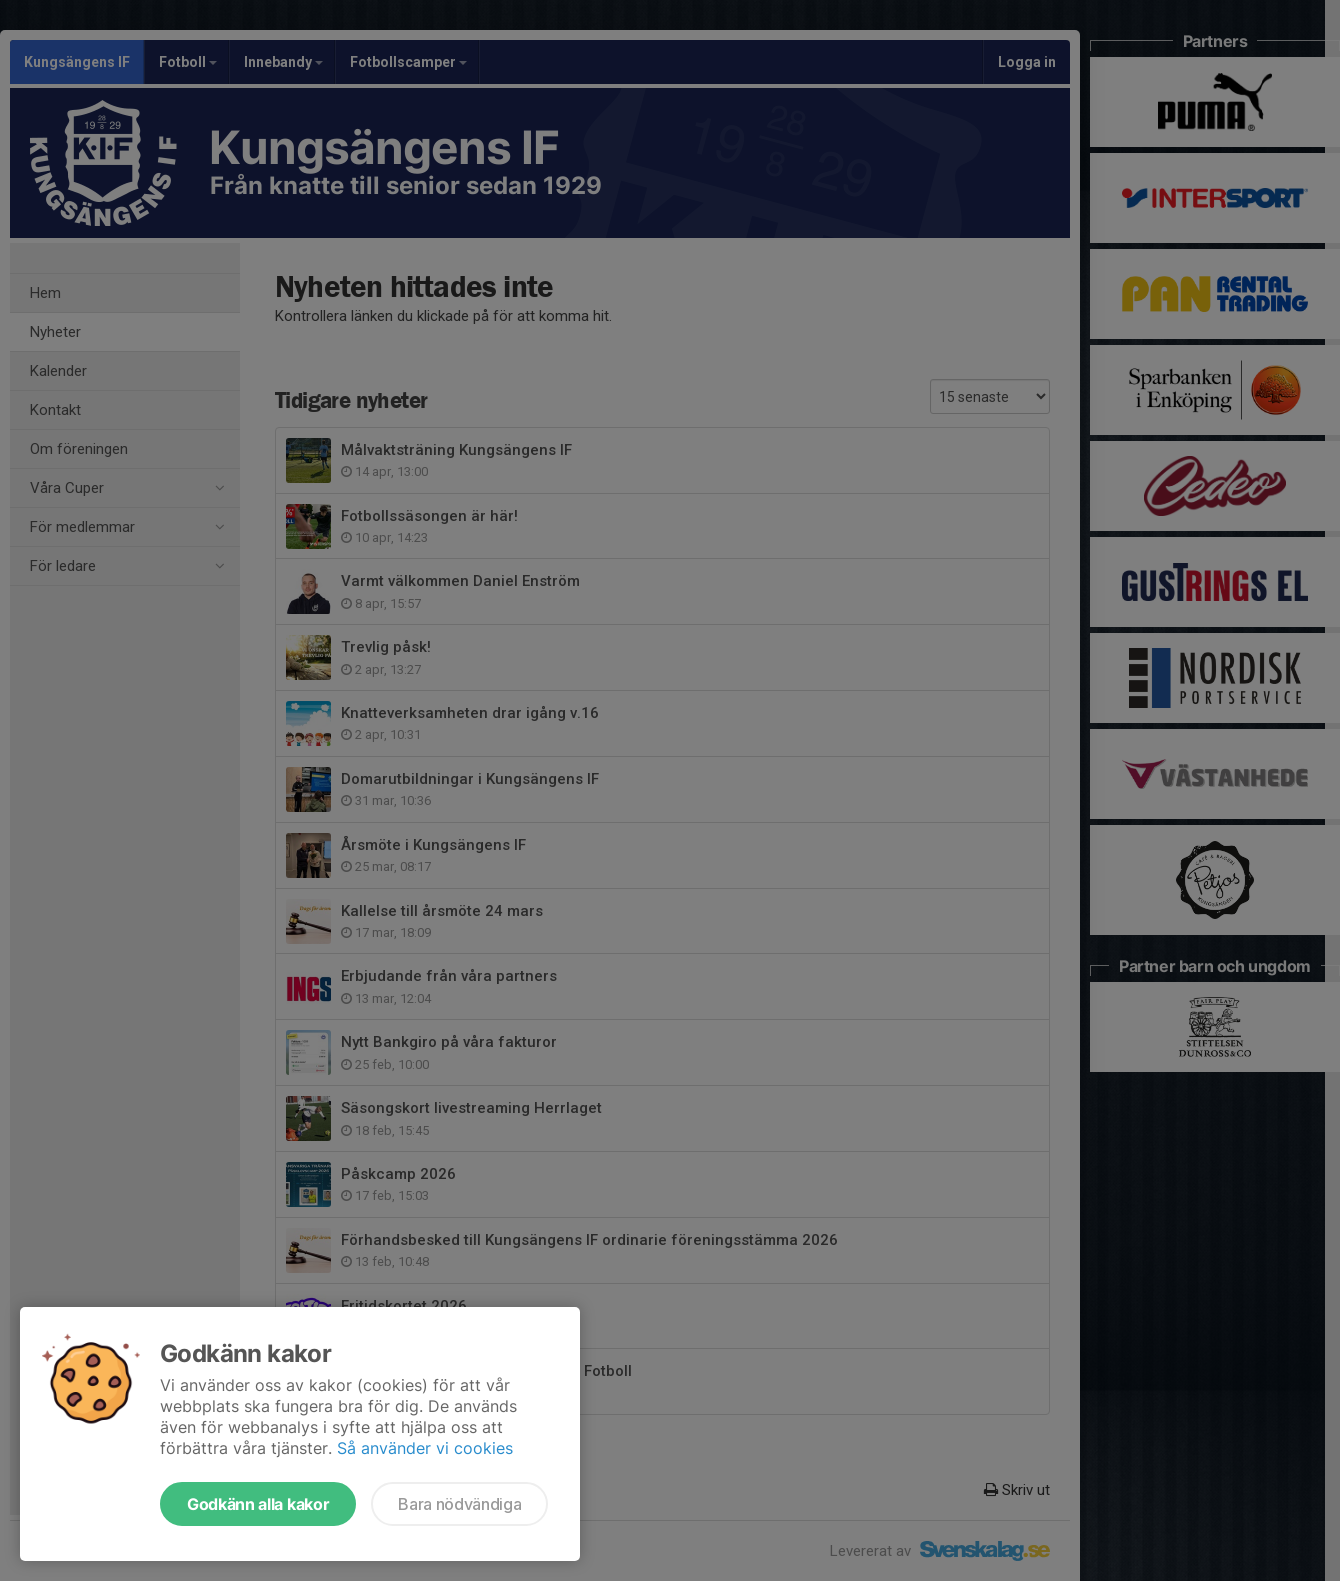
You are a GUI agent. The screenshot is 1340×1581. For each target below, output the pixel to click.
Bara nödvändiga (459, 1504)
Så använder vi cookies (425, 1448)
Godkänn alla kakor (258, 1504)
